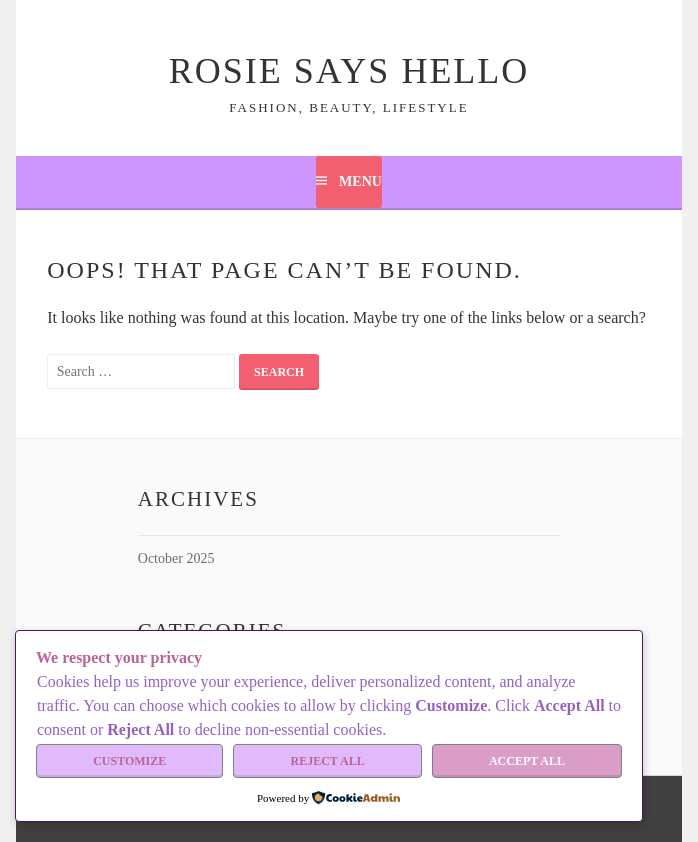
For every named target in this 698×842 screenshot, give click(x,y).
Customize (129, 761)
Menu (360, 181)
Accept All (527, 761)
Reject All (328, 761)
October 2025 (176, 558)
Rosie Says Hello (349, 71)
